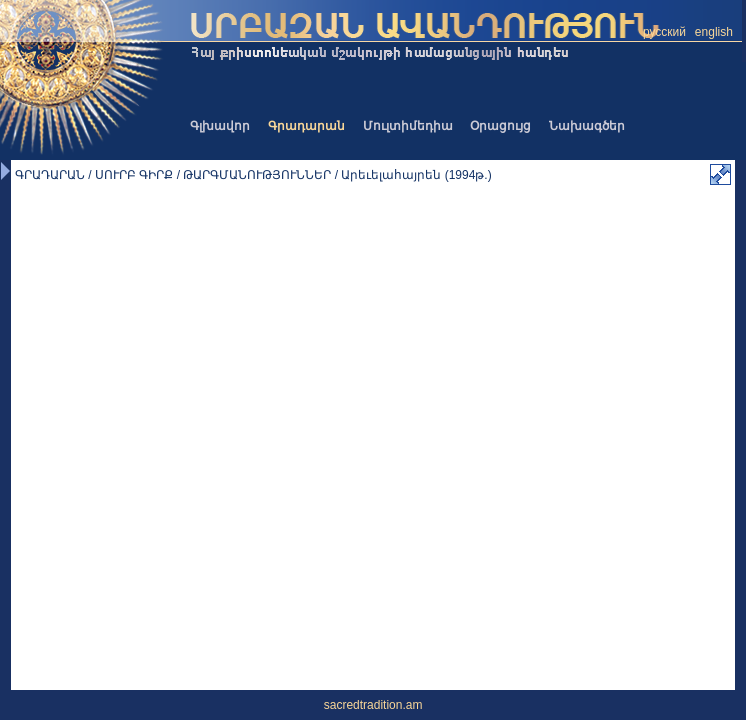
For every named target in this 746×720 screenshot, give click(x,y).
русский (664, 32)
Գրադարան (306, 126)
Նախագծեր (587, 126)
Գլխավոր (220, 126)
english (714, 32)
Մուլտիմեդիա (408, 126)
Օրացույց (500, 126)
